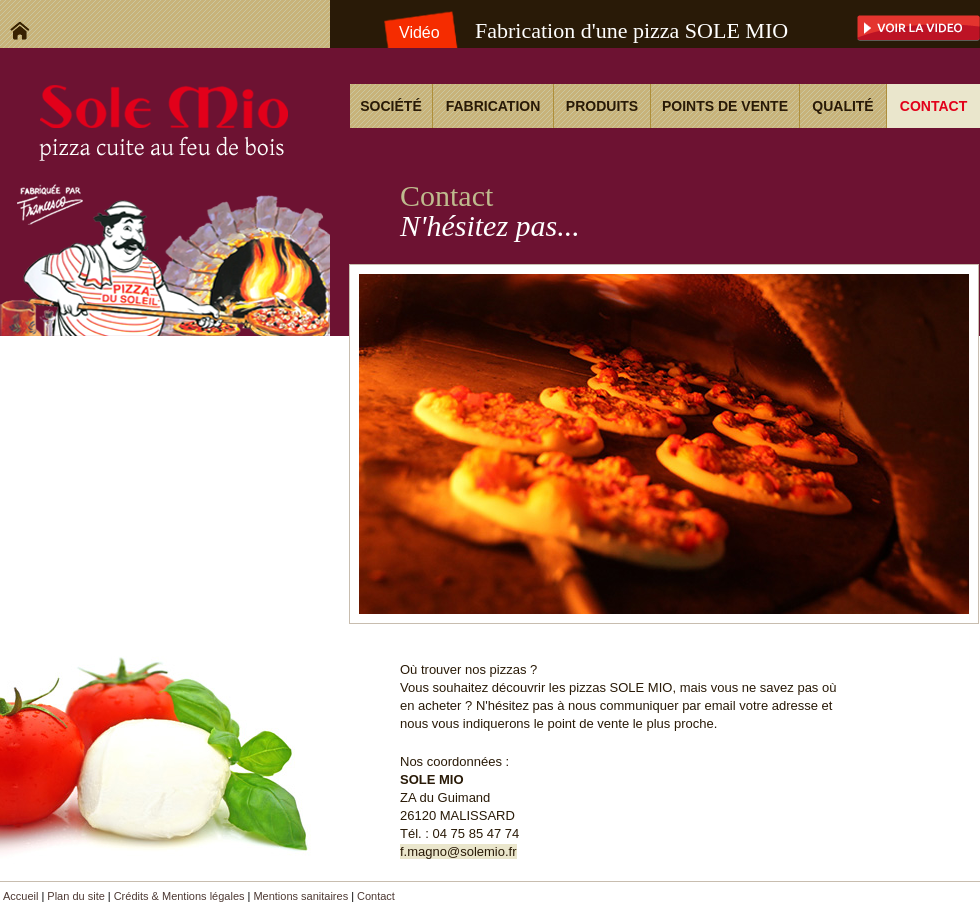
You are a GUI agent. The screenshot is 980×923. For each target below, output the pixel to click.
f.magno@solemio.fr (458, 851)
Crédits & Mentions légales (179, 896)
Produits (602, 106)
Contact (933, 106)
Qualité (842, 106)
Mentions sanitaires (300, 896)
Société (390, 106)
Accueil (20, 896)
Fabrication (493, 106)
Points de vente (725, 106)
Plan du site (75, 896)
